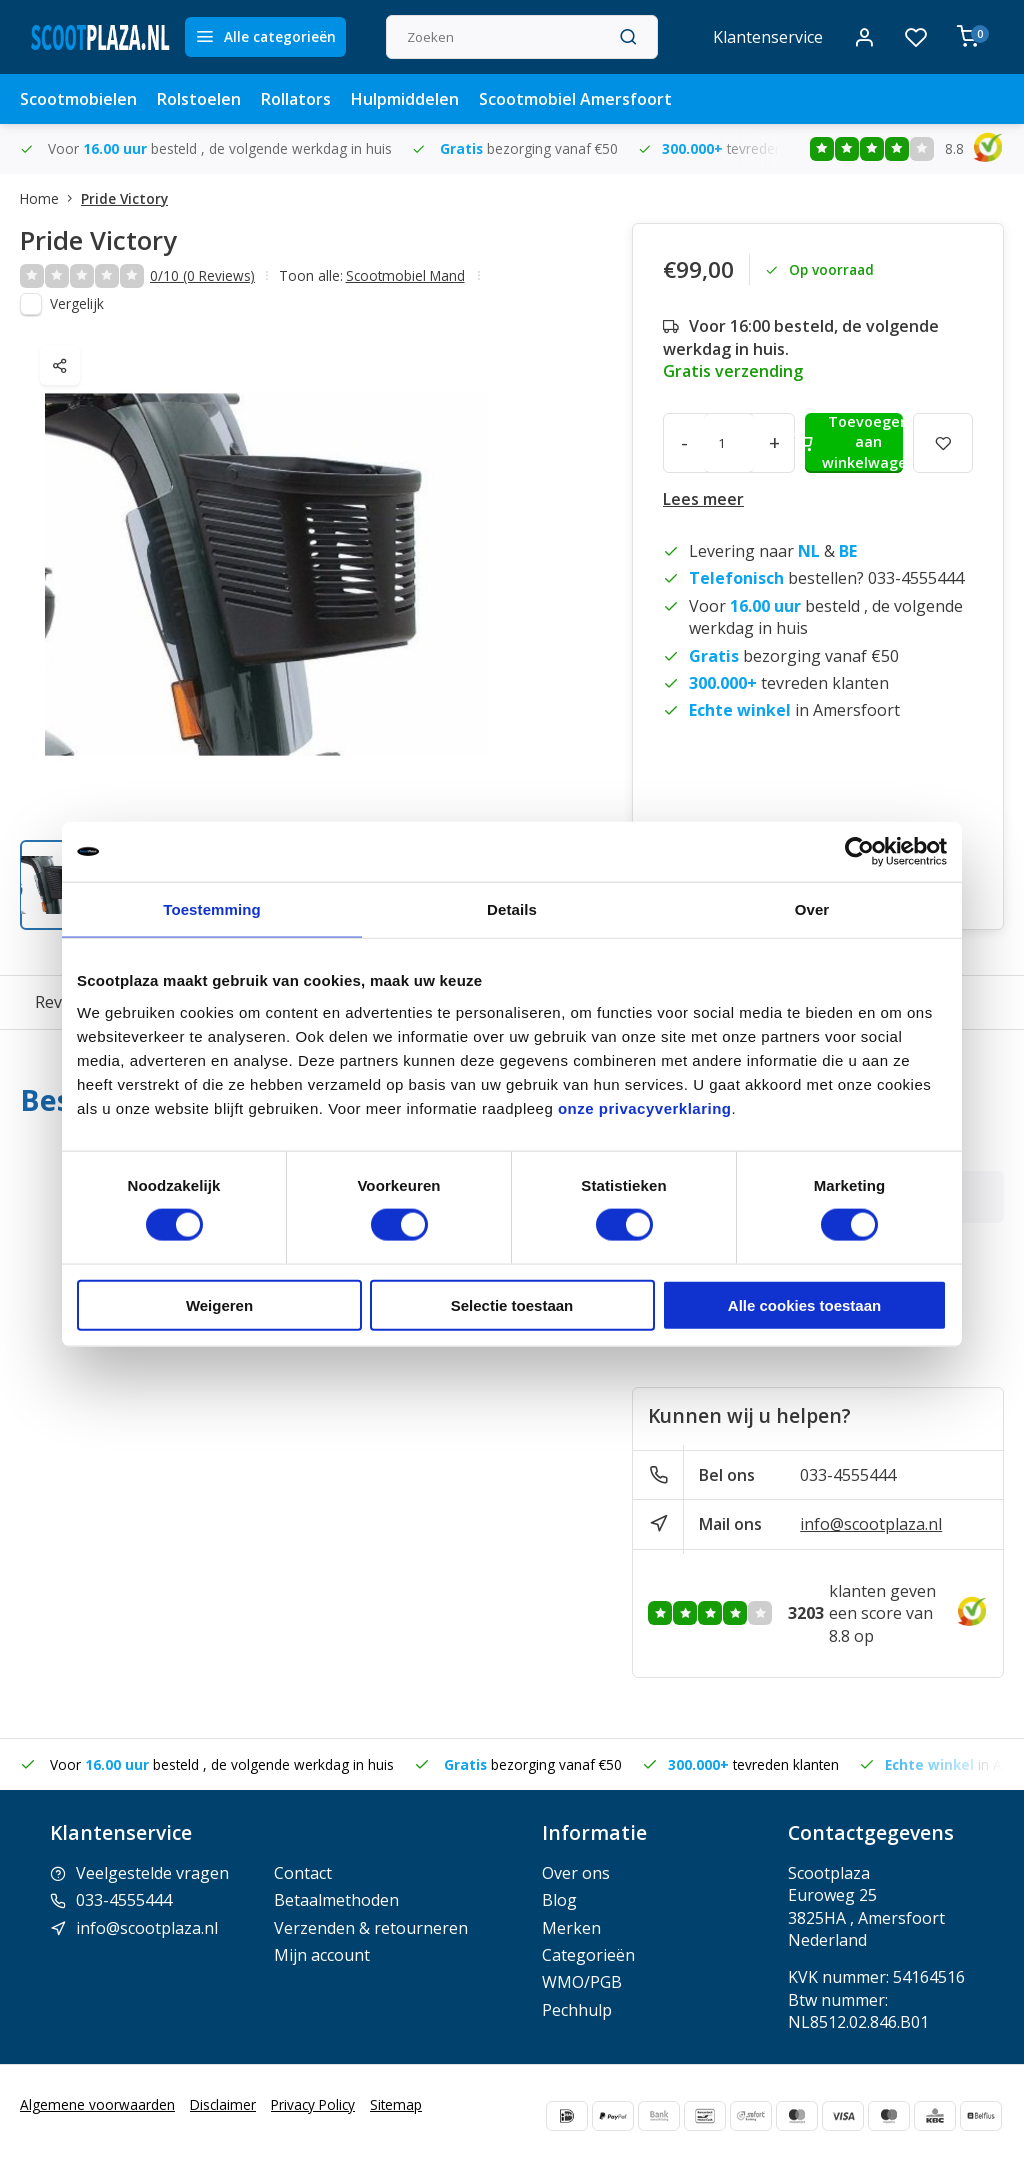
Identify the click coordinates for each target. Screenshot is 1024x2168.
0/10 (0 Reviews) (202, 275)
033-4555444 (848, 1475)
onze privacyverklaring (645, 1107)
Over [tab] (812, 909)
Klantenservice (768, 37)
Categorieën (588, 1955)
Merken (571, 1928)
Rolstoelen (199, 99)
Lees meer (703, 499)
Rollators (296, 99)
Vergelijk (77, 303)
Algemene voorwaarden (97, 2104)
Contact (303, 1873)
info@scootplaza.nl (871, 1524)
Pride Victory (124, 198)
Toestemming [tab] (212, 909)
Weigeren (219, 1304)
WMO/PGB (582, 1982)
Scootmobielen (78, 99)
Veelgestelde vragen (152, 1873)
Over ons (576, 1873)
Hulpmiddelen (405, 99)
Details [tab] (512, 909)
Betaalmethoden (336, 1900)
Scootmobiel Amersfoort (575, 99)
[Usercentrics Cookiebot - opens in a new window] (859, 852)
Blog (559, 1900)
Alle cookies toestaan (804, 1304)
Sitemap (396, 2104)
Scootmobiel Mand (405, 275)
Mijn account (322, 1955)
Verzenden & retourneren (371, 1928)
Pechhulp (577, 2010)
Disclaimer (223, 2104)
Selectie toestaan (512, 1304)
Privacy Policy (313, 2104)
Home (50, 198)
